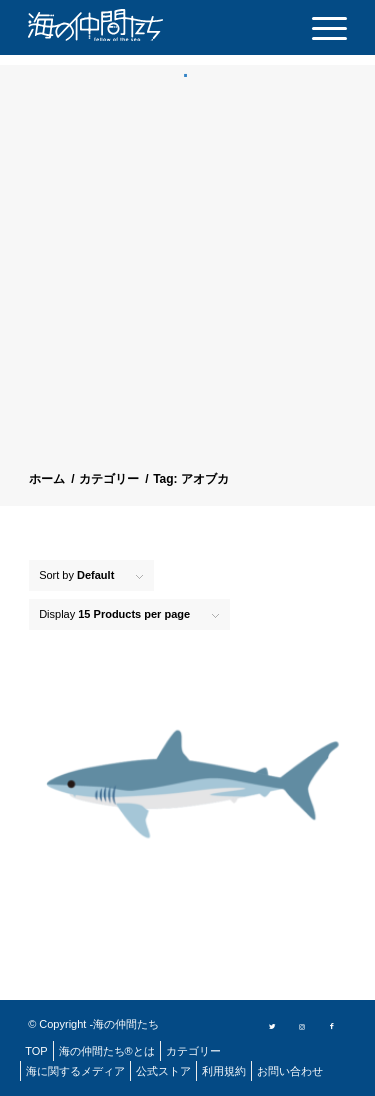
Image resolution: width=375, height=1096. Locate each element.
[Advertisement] (187, 276)
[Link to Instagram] (302, 1025)
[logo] (128, 25)
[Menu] (319, 27)
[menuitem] (319, 27)
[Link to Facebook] (332, 1025)
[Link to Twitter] (272, 1025)
